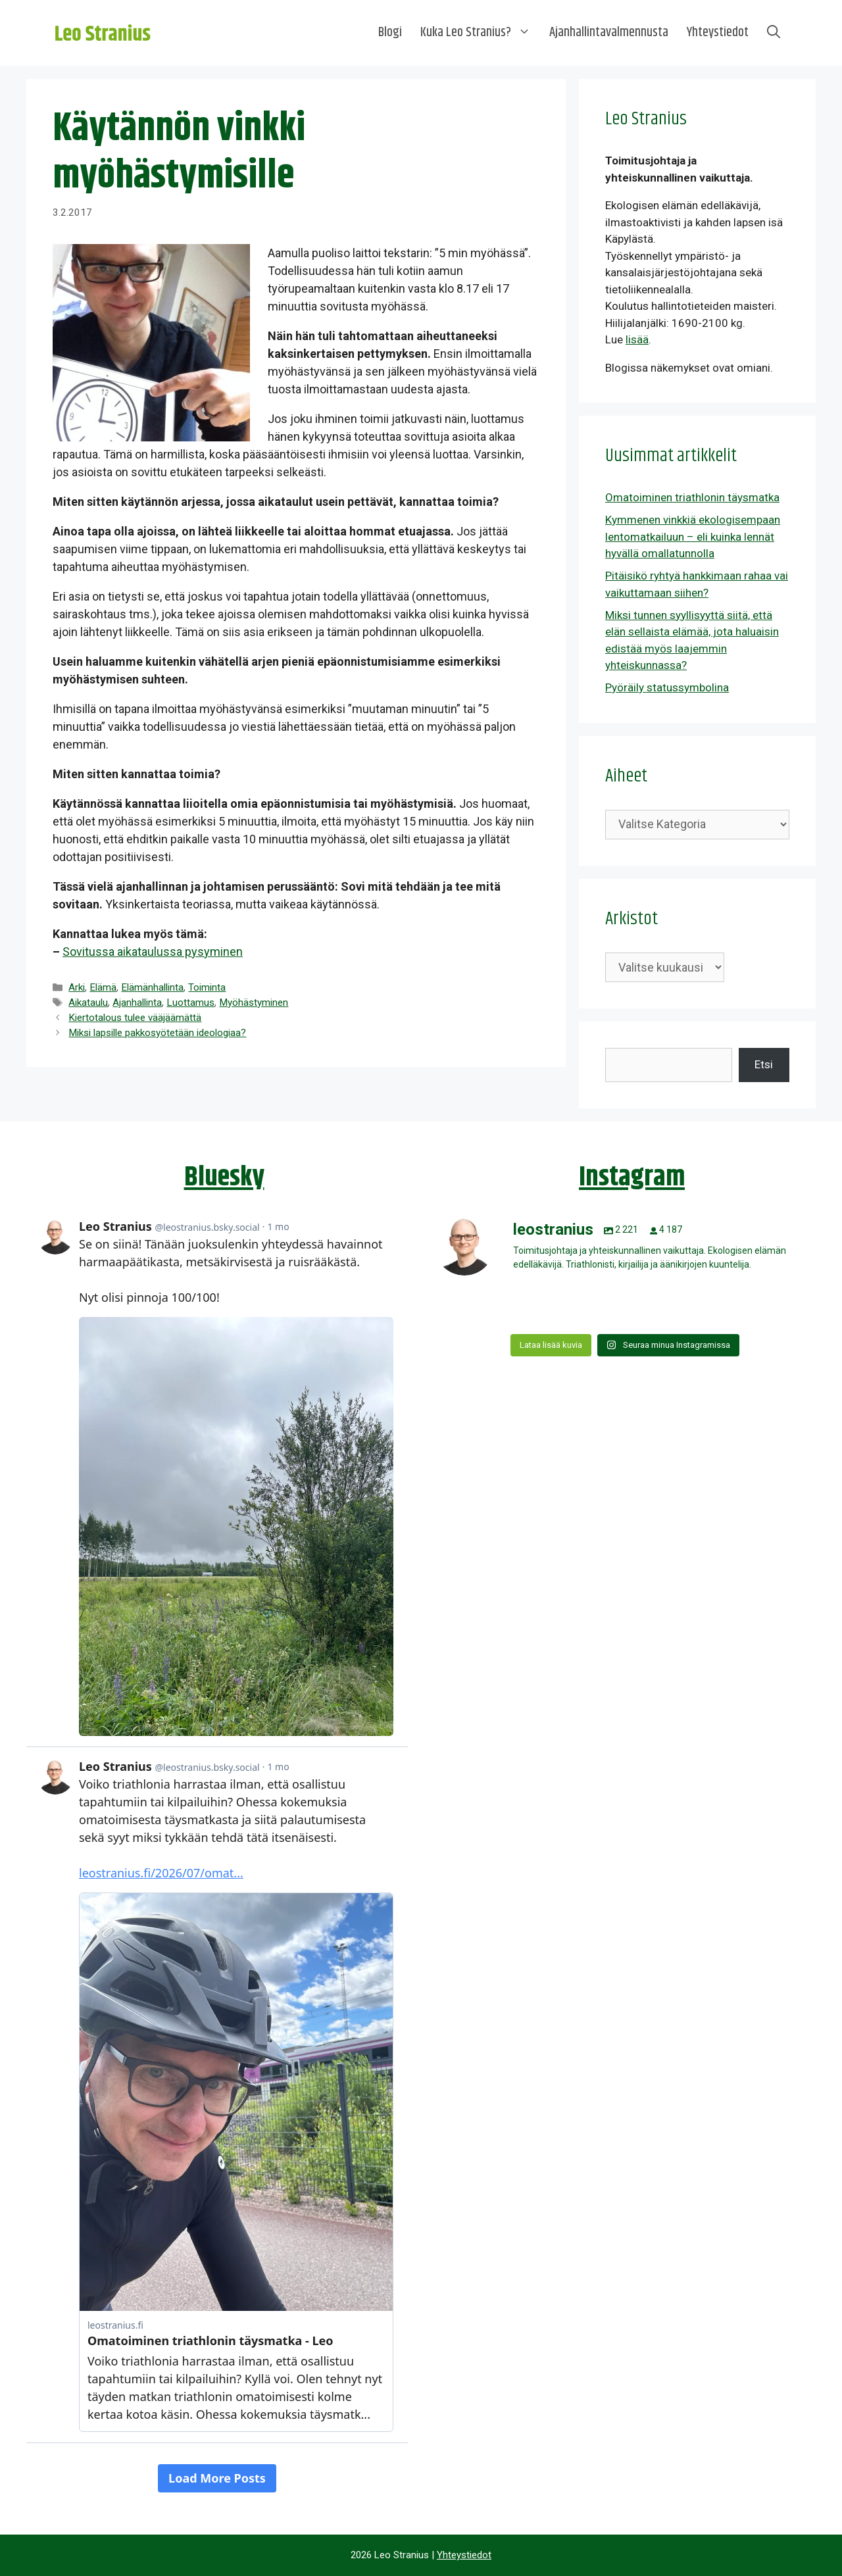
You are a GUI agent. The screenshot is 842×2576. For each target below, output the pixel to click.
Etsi (764, 1064)
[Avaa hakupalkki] (773, 33)
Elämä (102, 987)
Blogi (390, 32)
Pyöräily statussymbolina (667, 687)
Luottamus (190, 1002)
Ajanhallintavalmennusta (608, 32)
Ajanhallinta (137, 1002)
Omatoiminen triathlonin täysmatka (692, 497)
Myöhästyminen (253, 1002)
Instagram (632, 1177)
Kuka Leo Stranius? (480, 33)
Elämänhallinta (152, 987)
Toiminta (207, 987)
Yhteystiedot (718, 32)
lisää (637, 339)
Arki (76, 987)
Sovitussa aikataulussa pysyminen (152, 951)
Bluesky (224, 1177)
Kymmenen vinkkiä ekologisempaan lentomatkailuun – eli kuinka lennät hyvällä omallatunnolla (692, 536)
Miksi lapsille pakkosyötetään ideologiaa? (157, 1033)
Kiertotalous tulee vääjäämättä (134, 1018)
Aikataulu (88, 1002)
